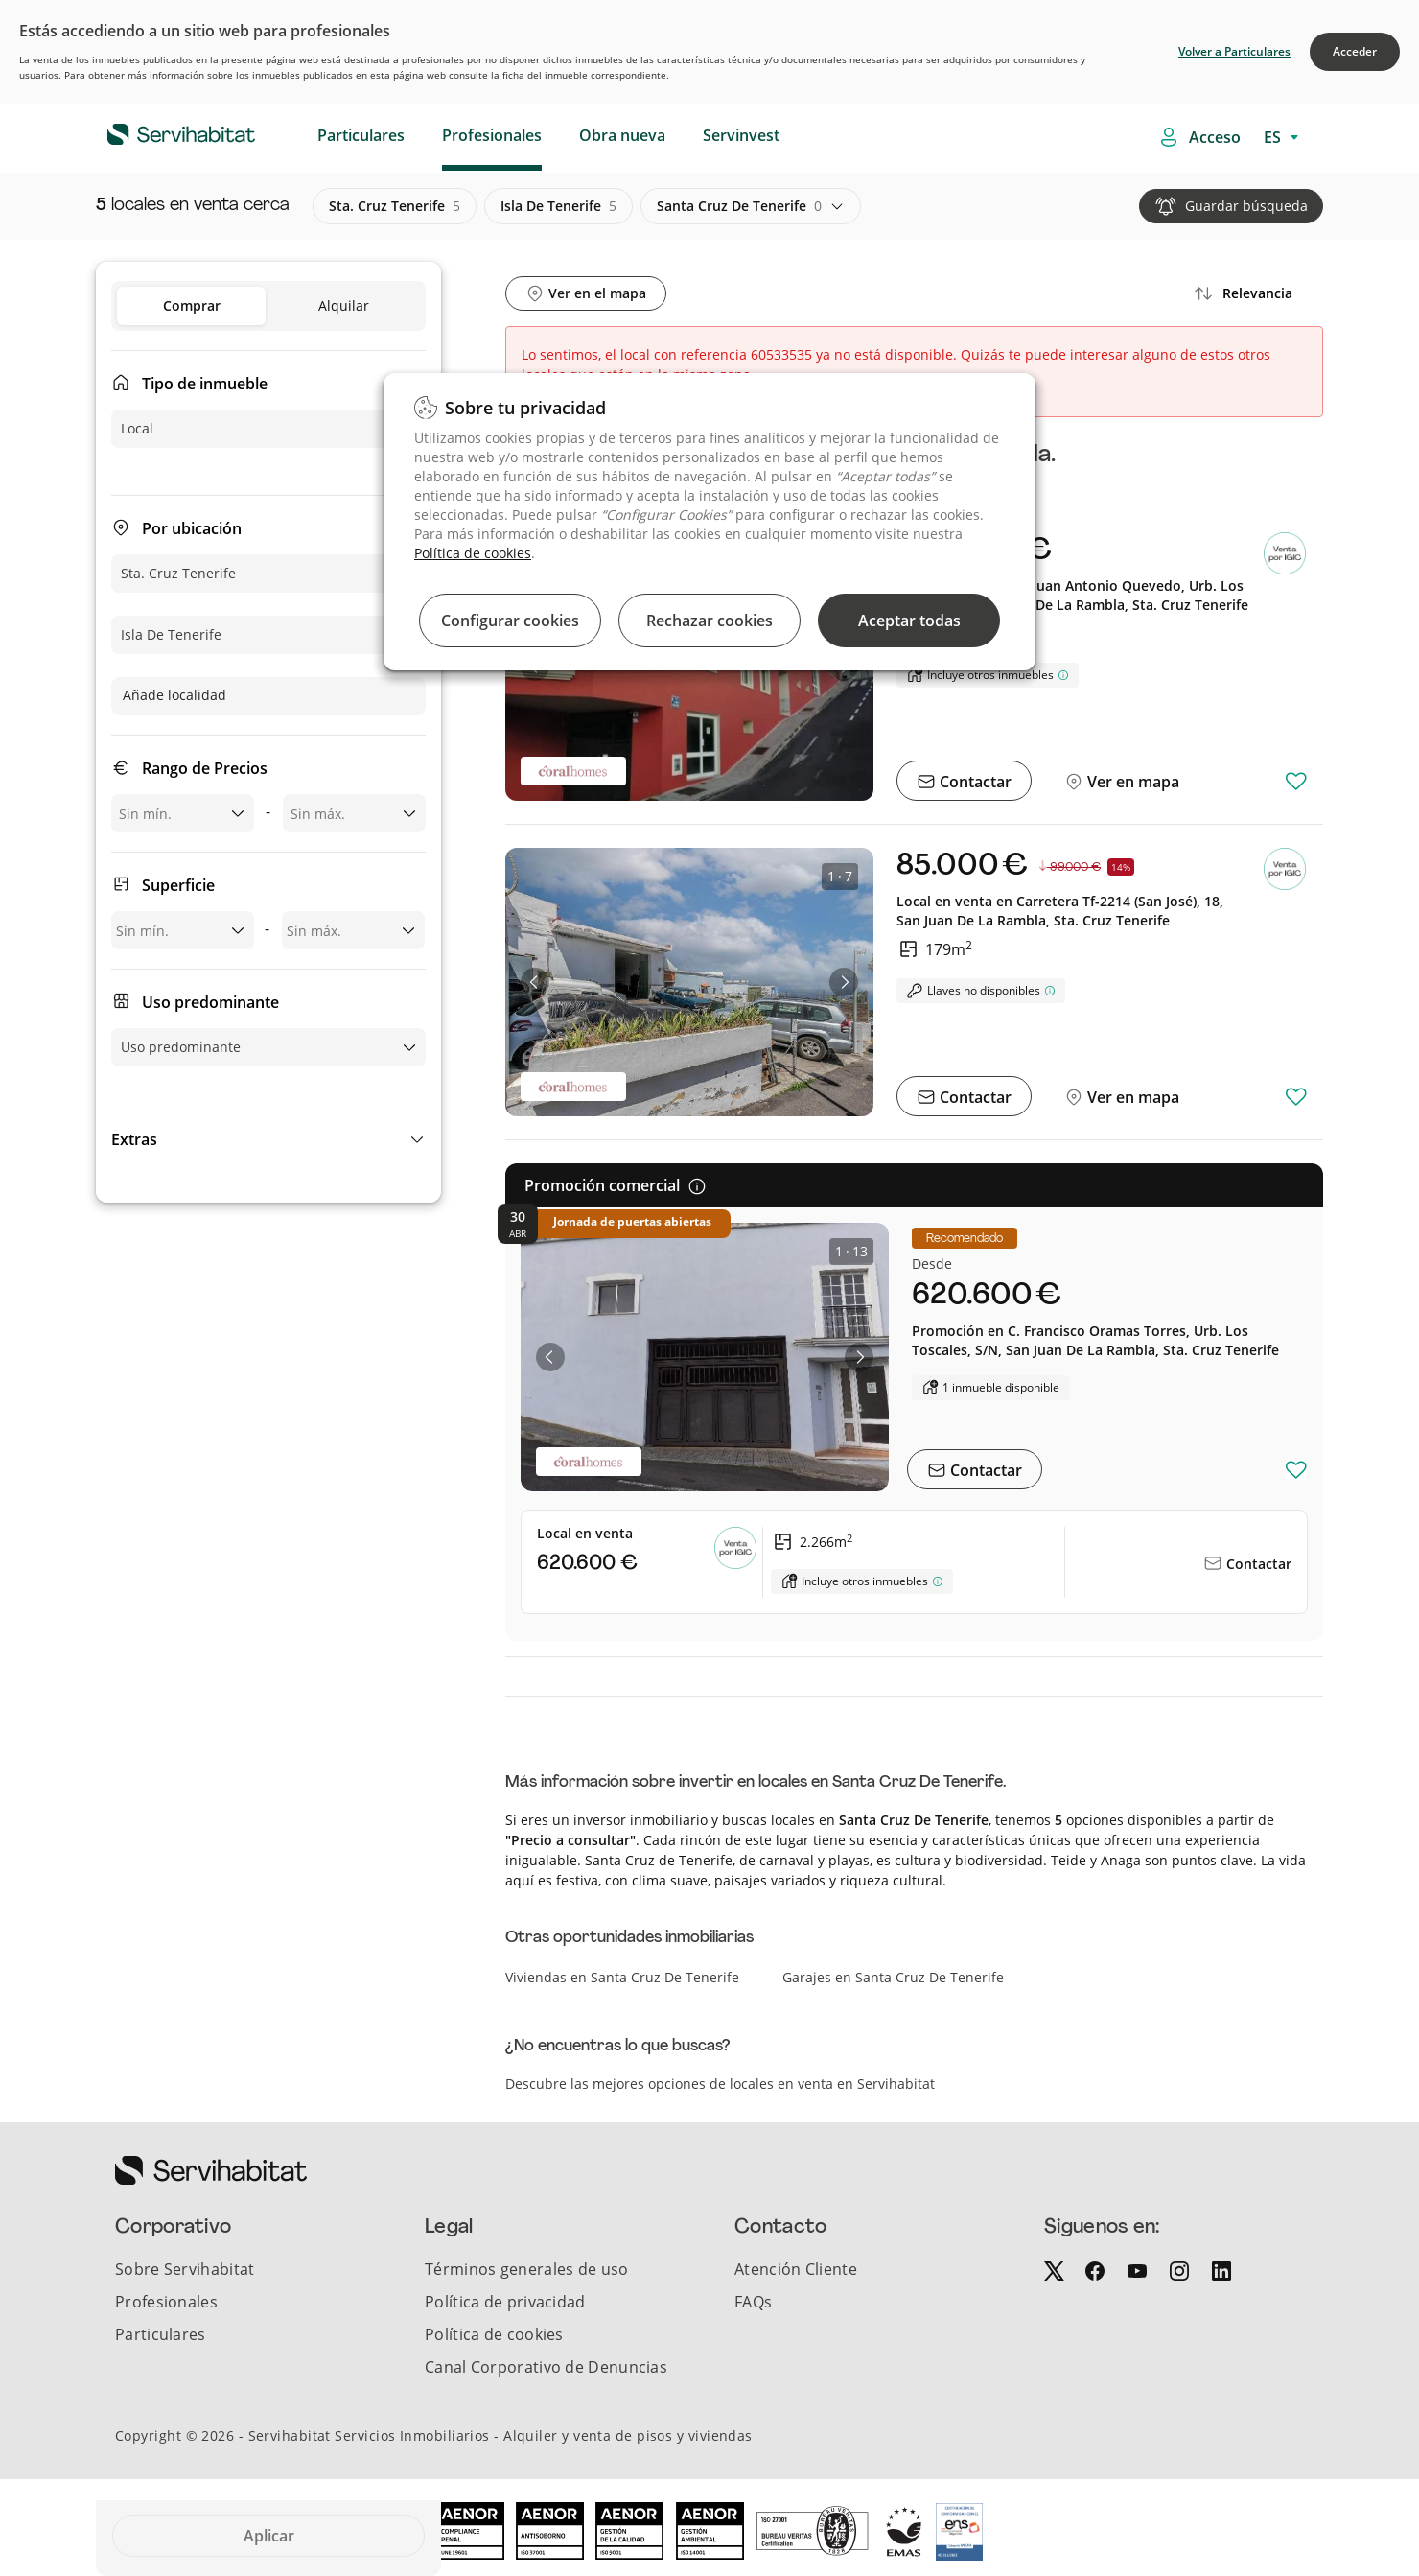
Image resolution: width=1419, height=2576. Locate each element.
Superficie (178, 885)
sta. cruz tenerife (394, 206)
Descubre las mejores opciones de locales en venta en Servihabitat (720, 2083)
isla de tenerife (558, 206)
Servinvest (741, 135)
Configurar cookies (510, 620)
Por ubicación (192, 528)
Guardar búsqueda (1246, 206)
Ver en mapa (1131, 781)
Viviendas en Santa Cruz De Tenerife (622, 1977)
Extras (134, 1139)
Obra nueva (622, 135)
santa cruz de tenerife (739, 206)
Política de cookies (472, 553)
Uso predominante (210, 1002)
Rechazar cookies (709, 620)
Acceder (1355, 51)
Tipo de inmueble (205, 383)
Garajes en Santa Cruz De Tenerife (893, 1977)
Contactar (974, 781)
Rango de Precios (205, 768)
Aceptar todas (909, 620)
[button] (268, 1139)
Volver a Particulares (1234, 51)
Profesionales (492, 135)
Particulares (361, 135)
